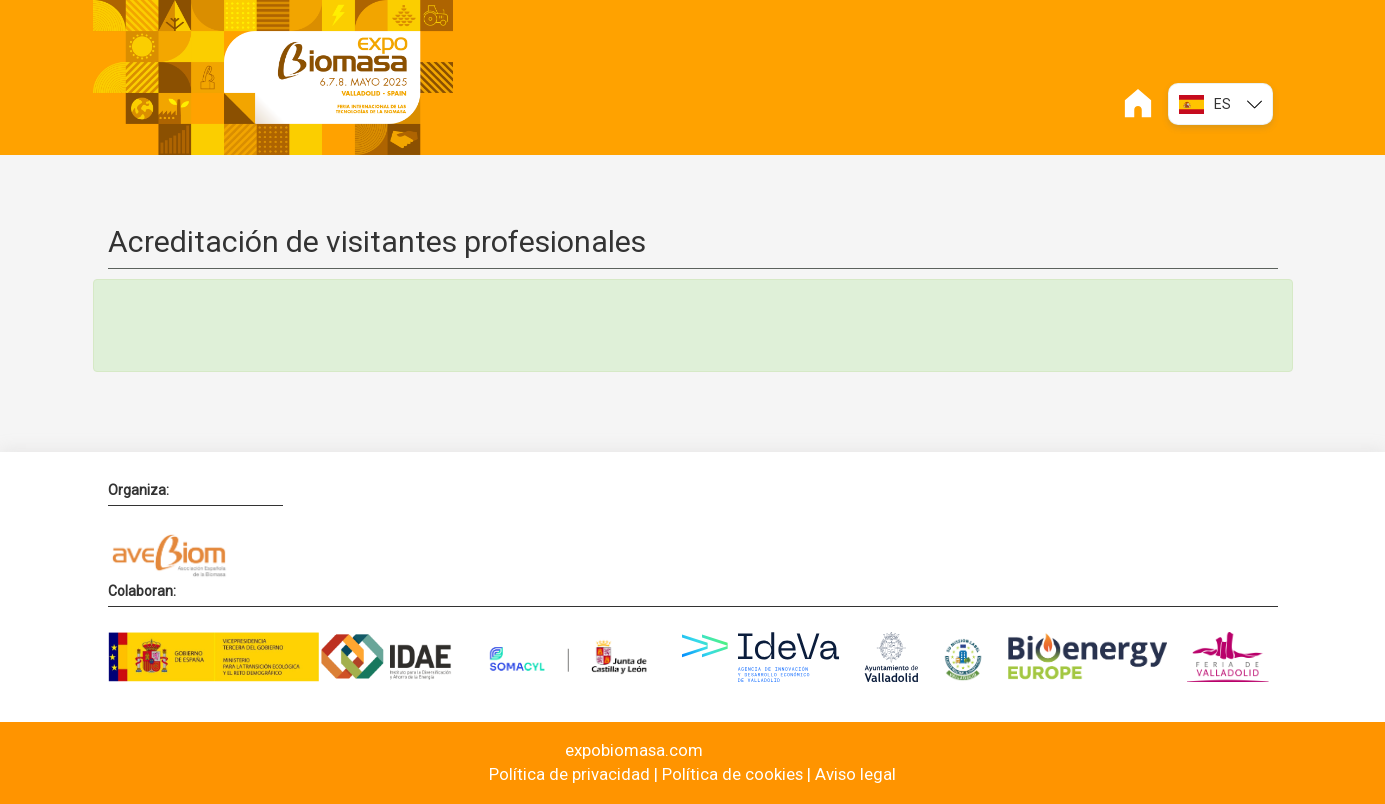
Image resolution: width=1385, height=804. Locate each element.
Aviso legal (855, 774)
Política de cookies (732, 774)
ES (1220, 104)
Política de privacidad (569, 774)
